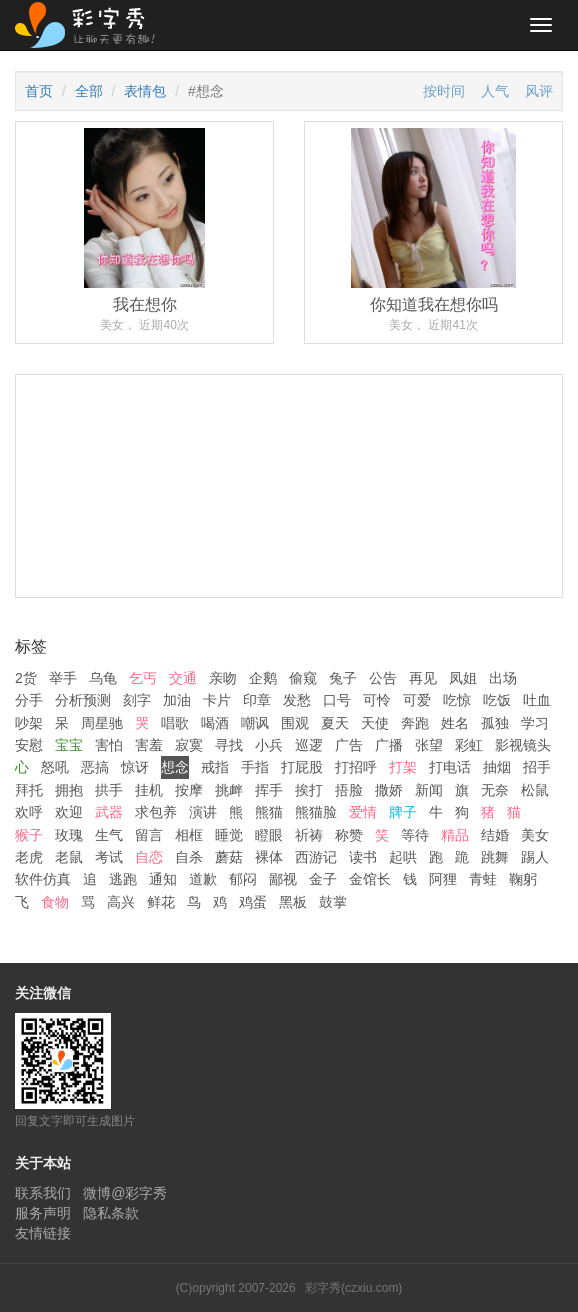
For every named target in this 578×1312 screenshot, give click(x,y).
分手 (29, 700)
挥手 (269, 790)
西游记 (316, 857)
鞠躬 (523, 879)
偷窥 (303, 678)
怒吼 (55, 767)
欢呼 (29, 812)
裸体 (269, 857)
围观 (295, 723)
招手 (537, 767)
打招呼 (356, 767)
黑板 (293, 902)
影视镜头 (523, 745)
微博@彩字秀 (125, 1193)
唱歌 (175, 723)
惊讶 (135, 767)
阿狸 (443, 879)
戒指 (215, 767)
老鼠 (69, 857)
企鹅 (263, 678)
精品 (455, 835)
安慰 (29, 745)
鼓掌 (333, 902)
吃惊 (457, 700)
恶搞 (95, 767)
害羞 (149, 745)
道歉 (203, 879)
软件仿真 (43, 879)
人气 (495, 91)
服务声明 (43, 1213)
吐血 (537, 700)
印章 (257, 700)
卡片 (217, 700)
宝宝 (69, 745)
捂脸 (349, 790)
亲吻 (223, 678)
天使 (375, 723)
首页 (39, 91)
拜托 (29, 790)
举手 (63, 678)
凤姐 (463, 678)
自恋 (149, 857)
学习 (535, 723)
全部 (89, 91)
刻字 (137, 700)
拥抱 (69, 790)
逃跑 (123, 879)
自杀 (189, 857)
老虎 (29, 857)
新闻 (429, 790)
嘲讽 (255, 723)
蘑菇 (229, 857)
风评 (539, 91)
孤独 (495, 723)
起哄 (403, 857)
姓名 (455, 723)
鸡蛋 (253, 902)
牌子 (403, 812)
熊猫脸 (316, 812)
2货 (26, 678)
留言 (149, 835)
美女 (535, 835)
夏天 (335, 723)
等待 (415, 835)
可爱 (417, 700)
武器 (109, 812)
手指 (255, 767)
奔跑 (415, 723)
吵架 (29, 723)
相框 (189, 835)
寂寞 (189, 745)
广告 (349, 745)
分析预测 (83, 700)
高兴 (121, 902)
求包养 (156, 812)
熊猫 (269, 812)
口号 (337, 700)
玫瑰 (69, 835)
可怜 (377, 700)
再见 (423, 678)
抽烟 (497, 767)
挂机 (149, 790)
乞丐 (143, 678)
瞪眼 (269, 835)
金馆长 (370, 879)
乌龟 (103, 678)
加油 (177, 700)
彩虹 (469, 745)
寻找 (229, 745)
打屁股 (302, 767)
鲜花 (161, 902)
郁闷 (243, 879)
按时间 (444, 91)
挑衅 (229, 790)
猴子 (29, 835)
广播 (389, 745)
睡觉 (229, 835)
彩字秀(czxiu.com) (353, 1288)
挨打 (309, 790)
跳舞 (495, 857)
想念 (175, 767)
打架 (403, 767)
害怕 (109, 745)
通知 (163, 879)
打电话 (450, 767)
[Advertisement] (289, 566)
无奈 (495, 790)
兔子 (343, 678)
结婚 (495, 835)
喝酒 (215, 723)
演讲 (203, 812)
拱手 (109, 790)
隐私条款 (111, 1213)
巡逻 (309, 745)
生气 (109, 835)
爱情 (363, 812)
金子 (323, 879)
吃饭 (497, 700)
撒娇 (389, 790)
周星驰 (102, 723)
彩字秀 (92, 25)
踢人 (535, 857)
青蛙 (483, 879)
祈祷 (309, 835)
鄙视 (283, 879)
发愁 (297, 700)
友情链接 (43, 1233)
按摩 (189, 790)
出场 (503, 678)
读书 (363, 857)
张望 (429, 745)
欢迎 (69, 812)
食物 (55, 902)
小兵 (269, 745)
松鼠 (535, 790)
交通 (183, 678)
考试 (109, 857)
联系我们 (43, 1193)
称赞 (349, 835)
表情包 (145, 91)
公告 (383, 678)
